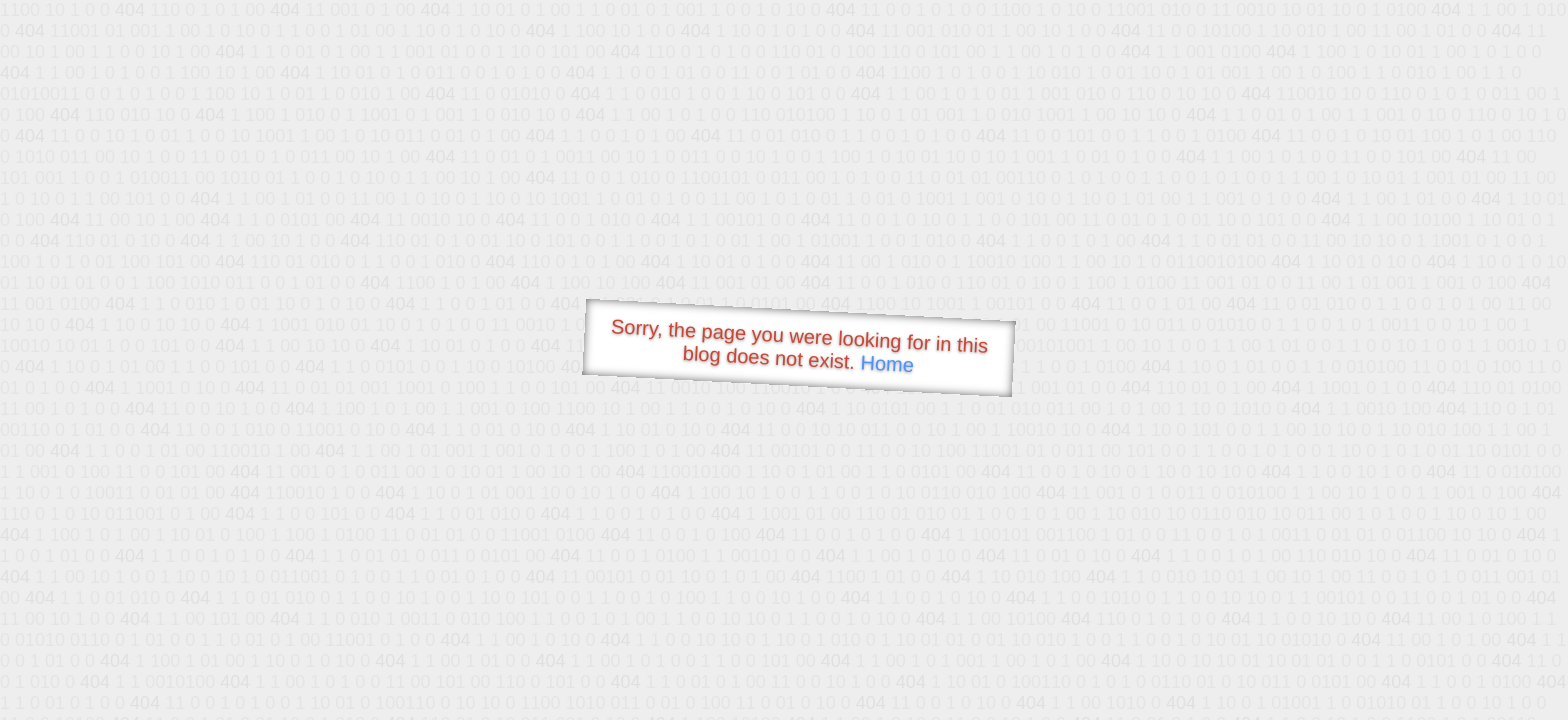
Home (887, 363)
